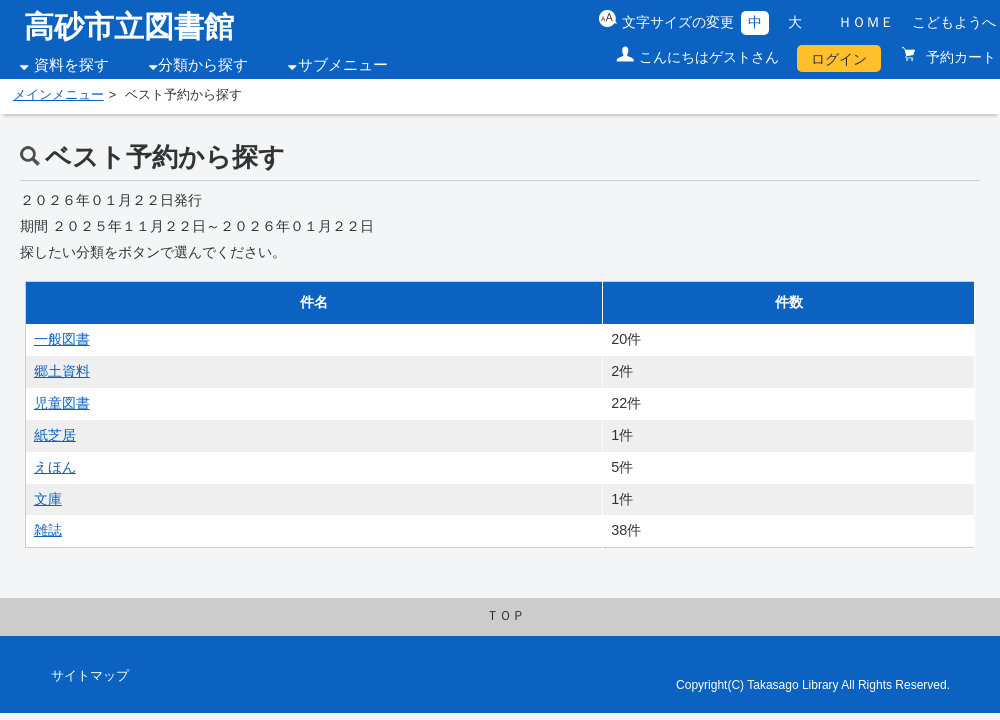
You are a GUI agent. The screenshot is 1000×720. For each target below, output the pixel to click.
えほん (55, 467)
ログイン (839, 59)
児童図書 (62, 403)
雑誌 (48, 530)
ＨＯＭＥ (866, 22)
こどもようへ (954, 22)
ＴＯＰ (505, 616)
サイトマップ (90, 676)
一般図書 (62, 339)
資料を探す (71, 65)
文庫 (48, 499)
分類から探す (203, 65)
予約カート (959, 57)
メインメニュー (58, 95)
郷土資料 (62, 371)
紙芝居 (55, 435)
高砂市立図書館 (129, 26)
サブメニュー (343, 65)
